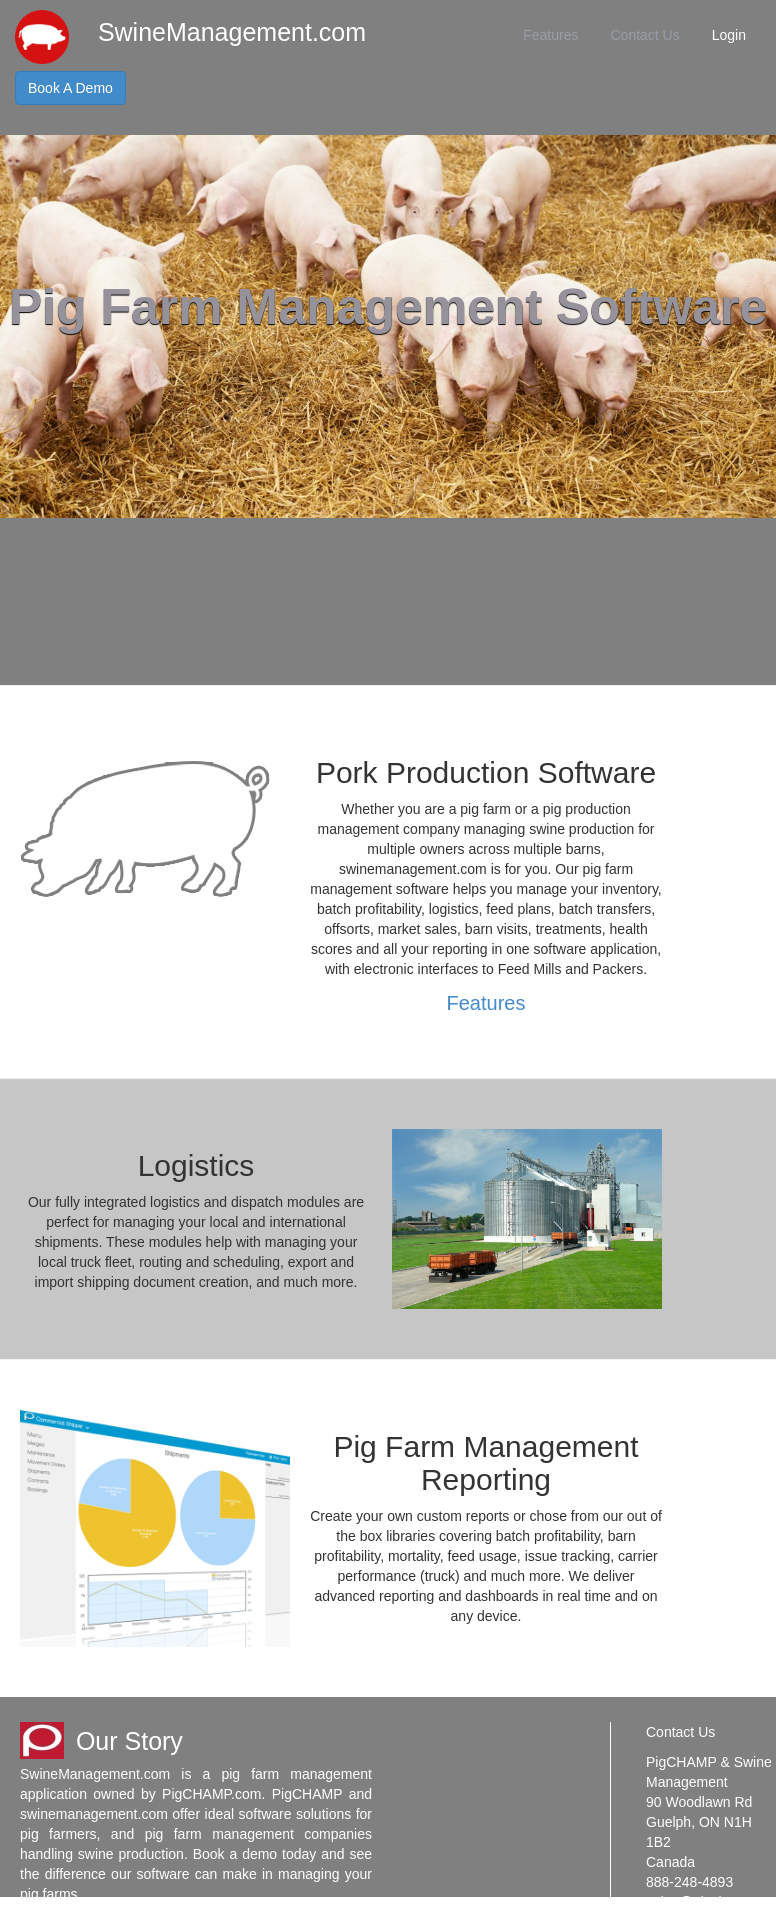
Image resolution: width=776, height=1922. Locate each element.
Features (550, 35)
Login (729, 35)
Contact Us (644, 35)
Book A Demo (70, 88)
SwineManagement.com (232, 32)
